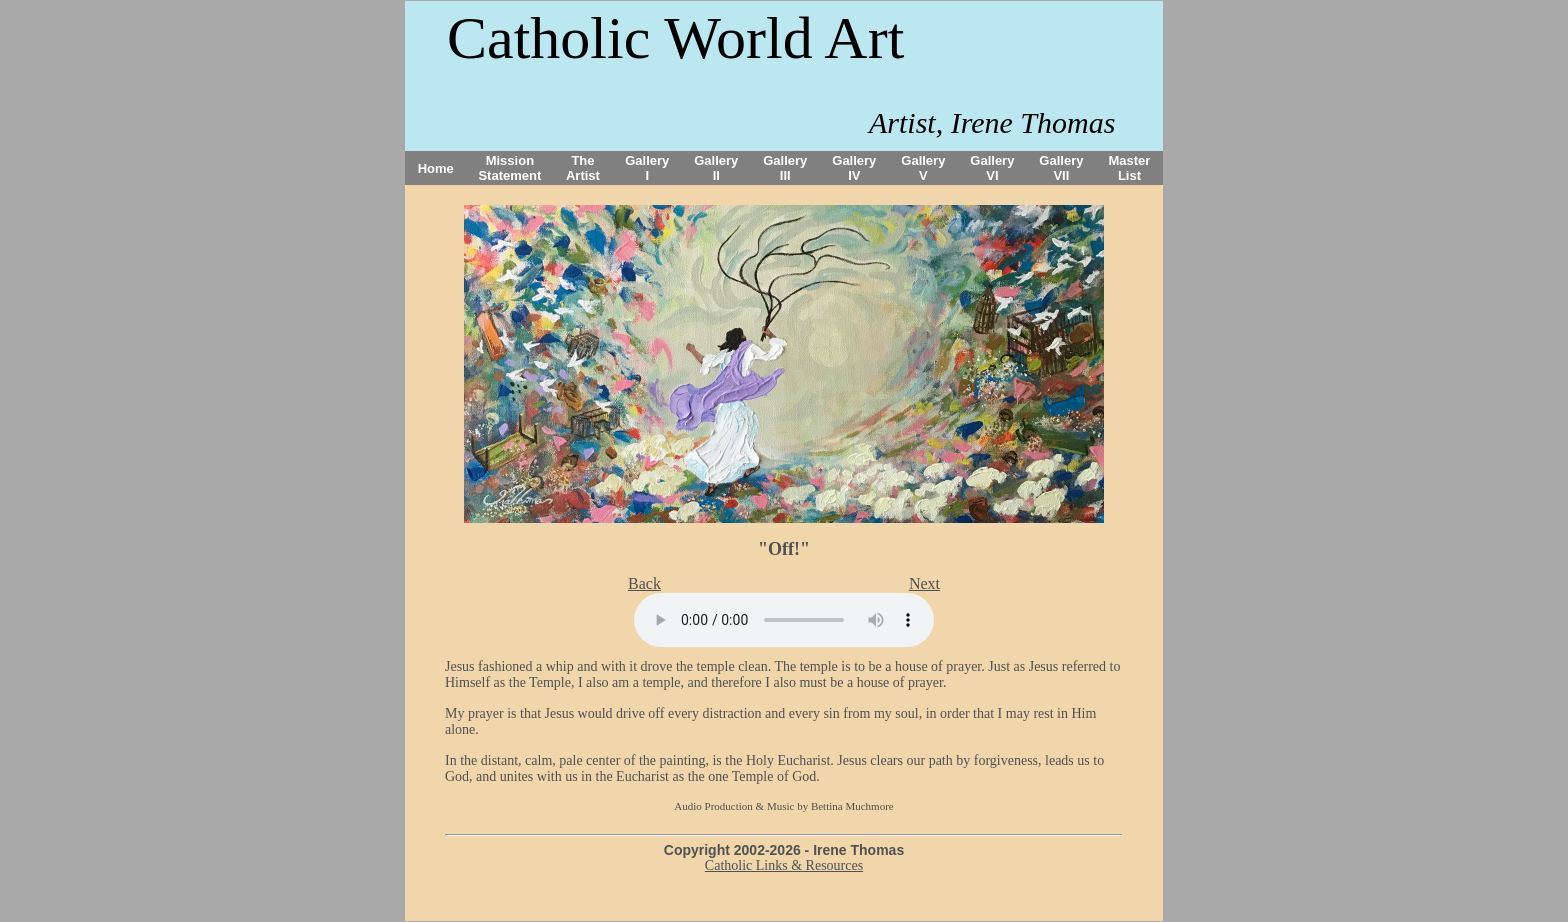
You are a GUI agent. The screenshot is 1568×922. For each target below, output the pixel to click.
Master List (1130, 168)
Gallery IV (854, 168)
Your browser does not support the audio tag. (784, 620)
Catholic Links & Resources (784, 865)
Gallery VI (992, 168)
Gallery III (785, 168)
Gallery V (923, 168)
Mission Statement (509, 168)
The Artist (583, 168)
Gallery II (716, 168)
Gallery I (647, 168)
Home (436, 168)
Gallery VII (1061, 168)
